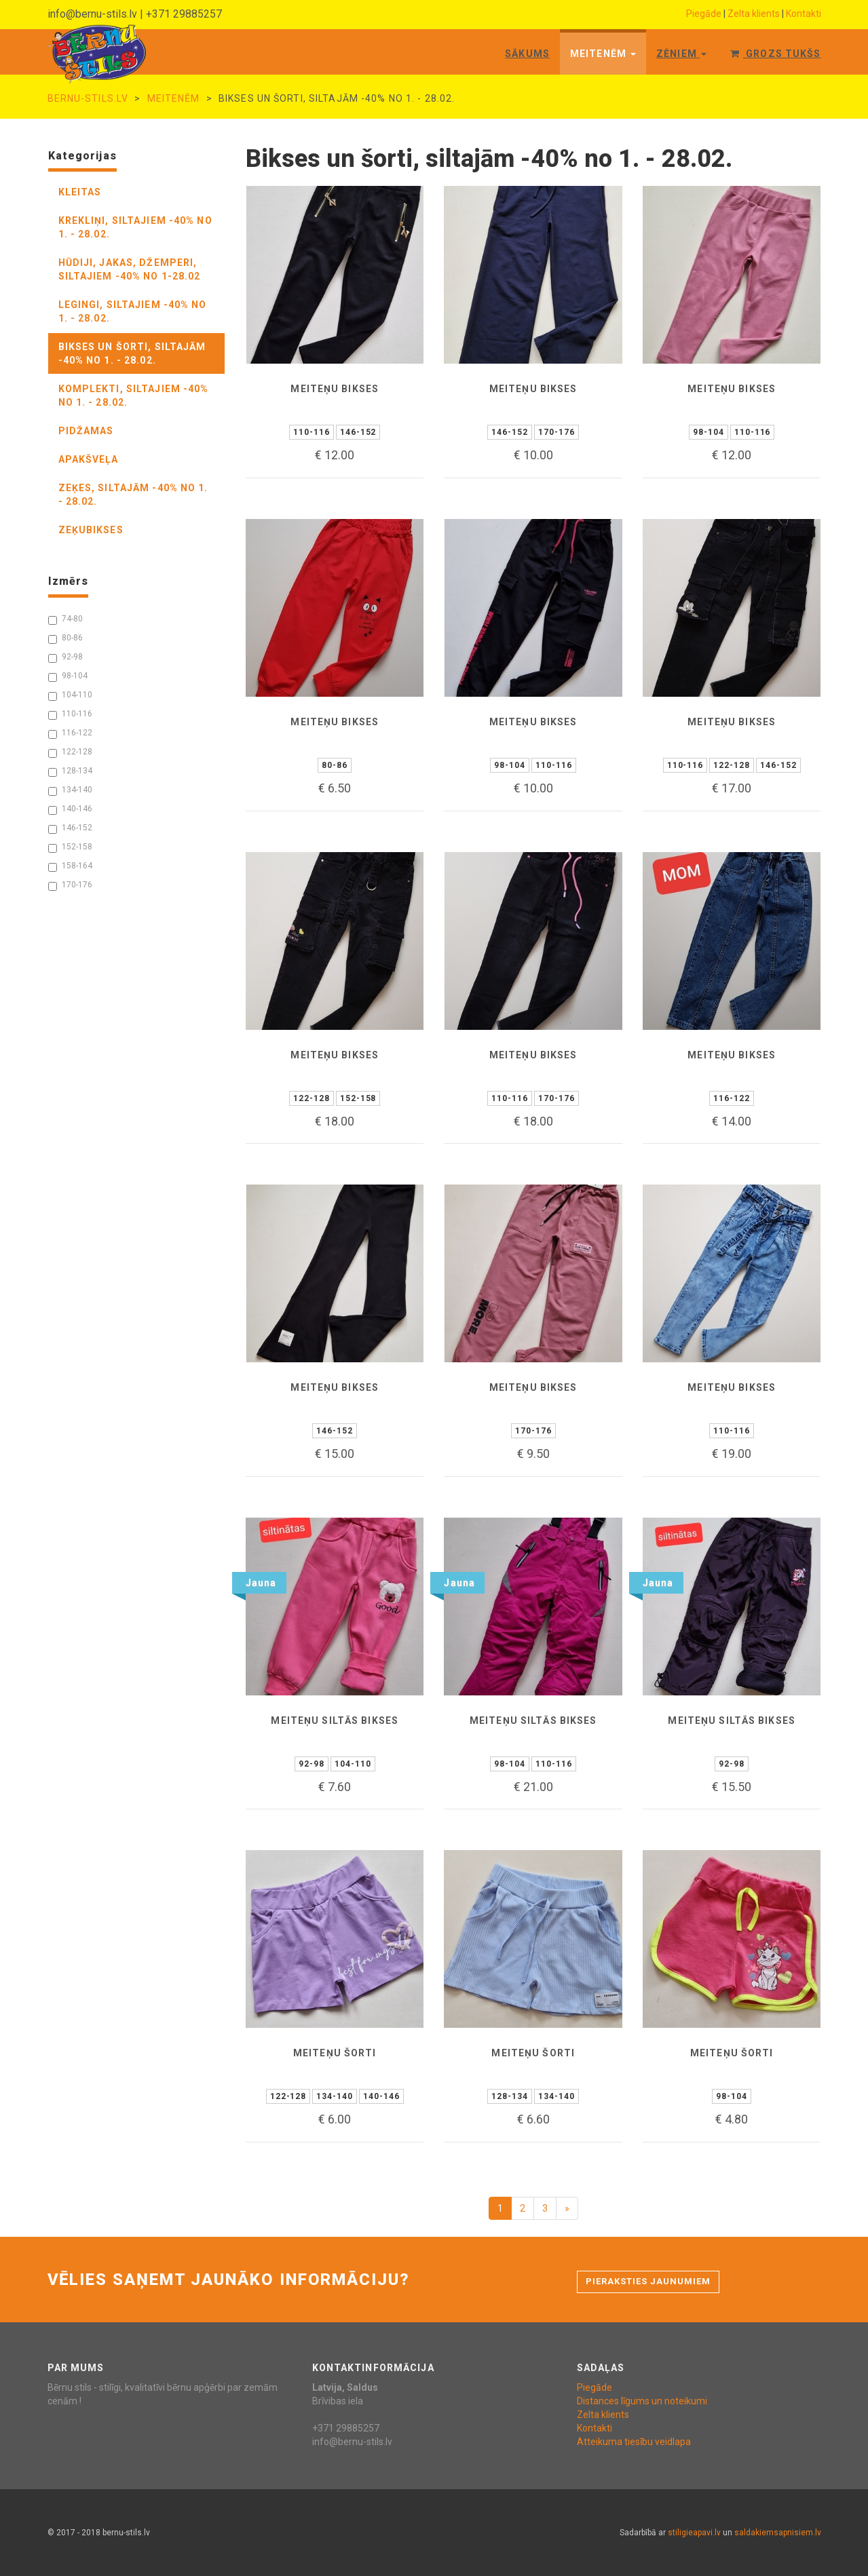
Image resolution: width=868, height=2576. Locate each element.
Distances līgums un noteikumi (642, 2401)
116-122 (70, 733)
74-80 (65, 619)
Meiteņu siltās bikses (334, 1720)
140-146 (70, 809)
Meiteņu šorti (335, 2053)
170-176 (70, 885)
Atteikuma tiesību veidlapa (634, 2441)
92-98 (65, 657)
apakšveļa (88, 459)
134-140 (70, 790)
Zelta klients (754, 13)
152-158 (70, 847)
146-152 (70, 828)
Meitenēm (603, 53)
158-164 (70, 866)
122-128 (70, 752)
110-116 (70, 714)
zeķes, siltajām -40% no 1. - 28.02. (133, 494)
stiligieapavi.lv (694, 2532)
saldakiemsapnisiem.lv (777, 2532)
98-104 (68, 676)
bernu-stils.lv (88, 98)
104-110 (70, 695)
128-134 (70, 771)
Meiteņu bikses (334, 388)
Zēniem (681, 53)
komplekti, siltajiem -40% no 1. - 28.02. (133, 395)
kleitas (80, 192)
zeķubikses (91, 529)
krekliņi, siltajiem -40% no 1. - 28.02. (135, 227)
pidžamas (86, 430)
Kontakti (803, 13)
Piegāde (703, 13)
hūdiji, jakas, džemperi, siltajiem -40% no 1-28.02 (129, 269)
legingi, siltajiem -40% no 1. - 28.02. (132, 311)
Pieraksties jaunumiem (648, 2281)
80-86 (65, 638)
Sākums (527, 53)
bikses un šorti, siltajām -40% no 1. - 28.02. (132, 353)
